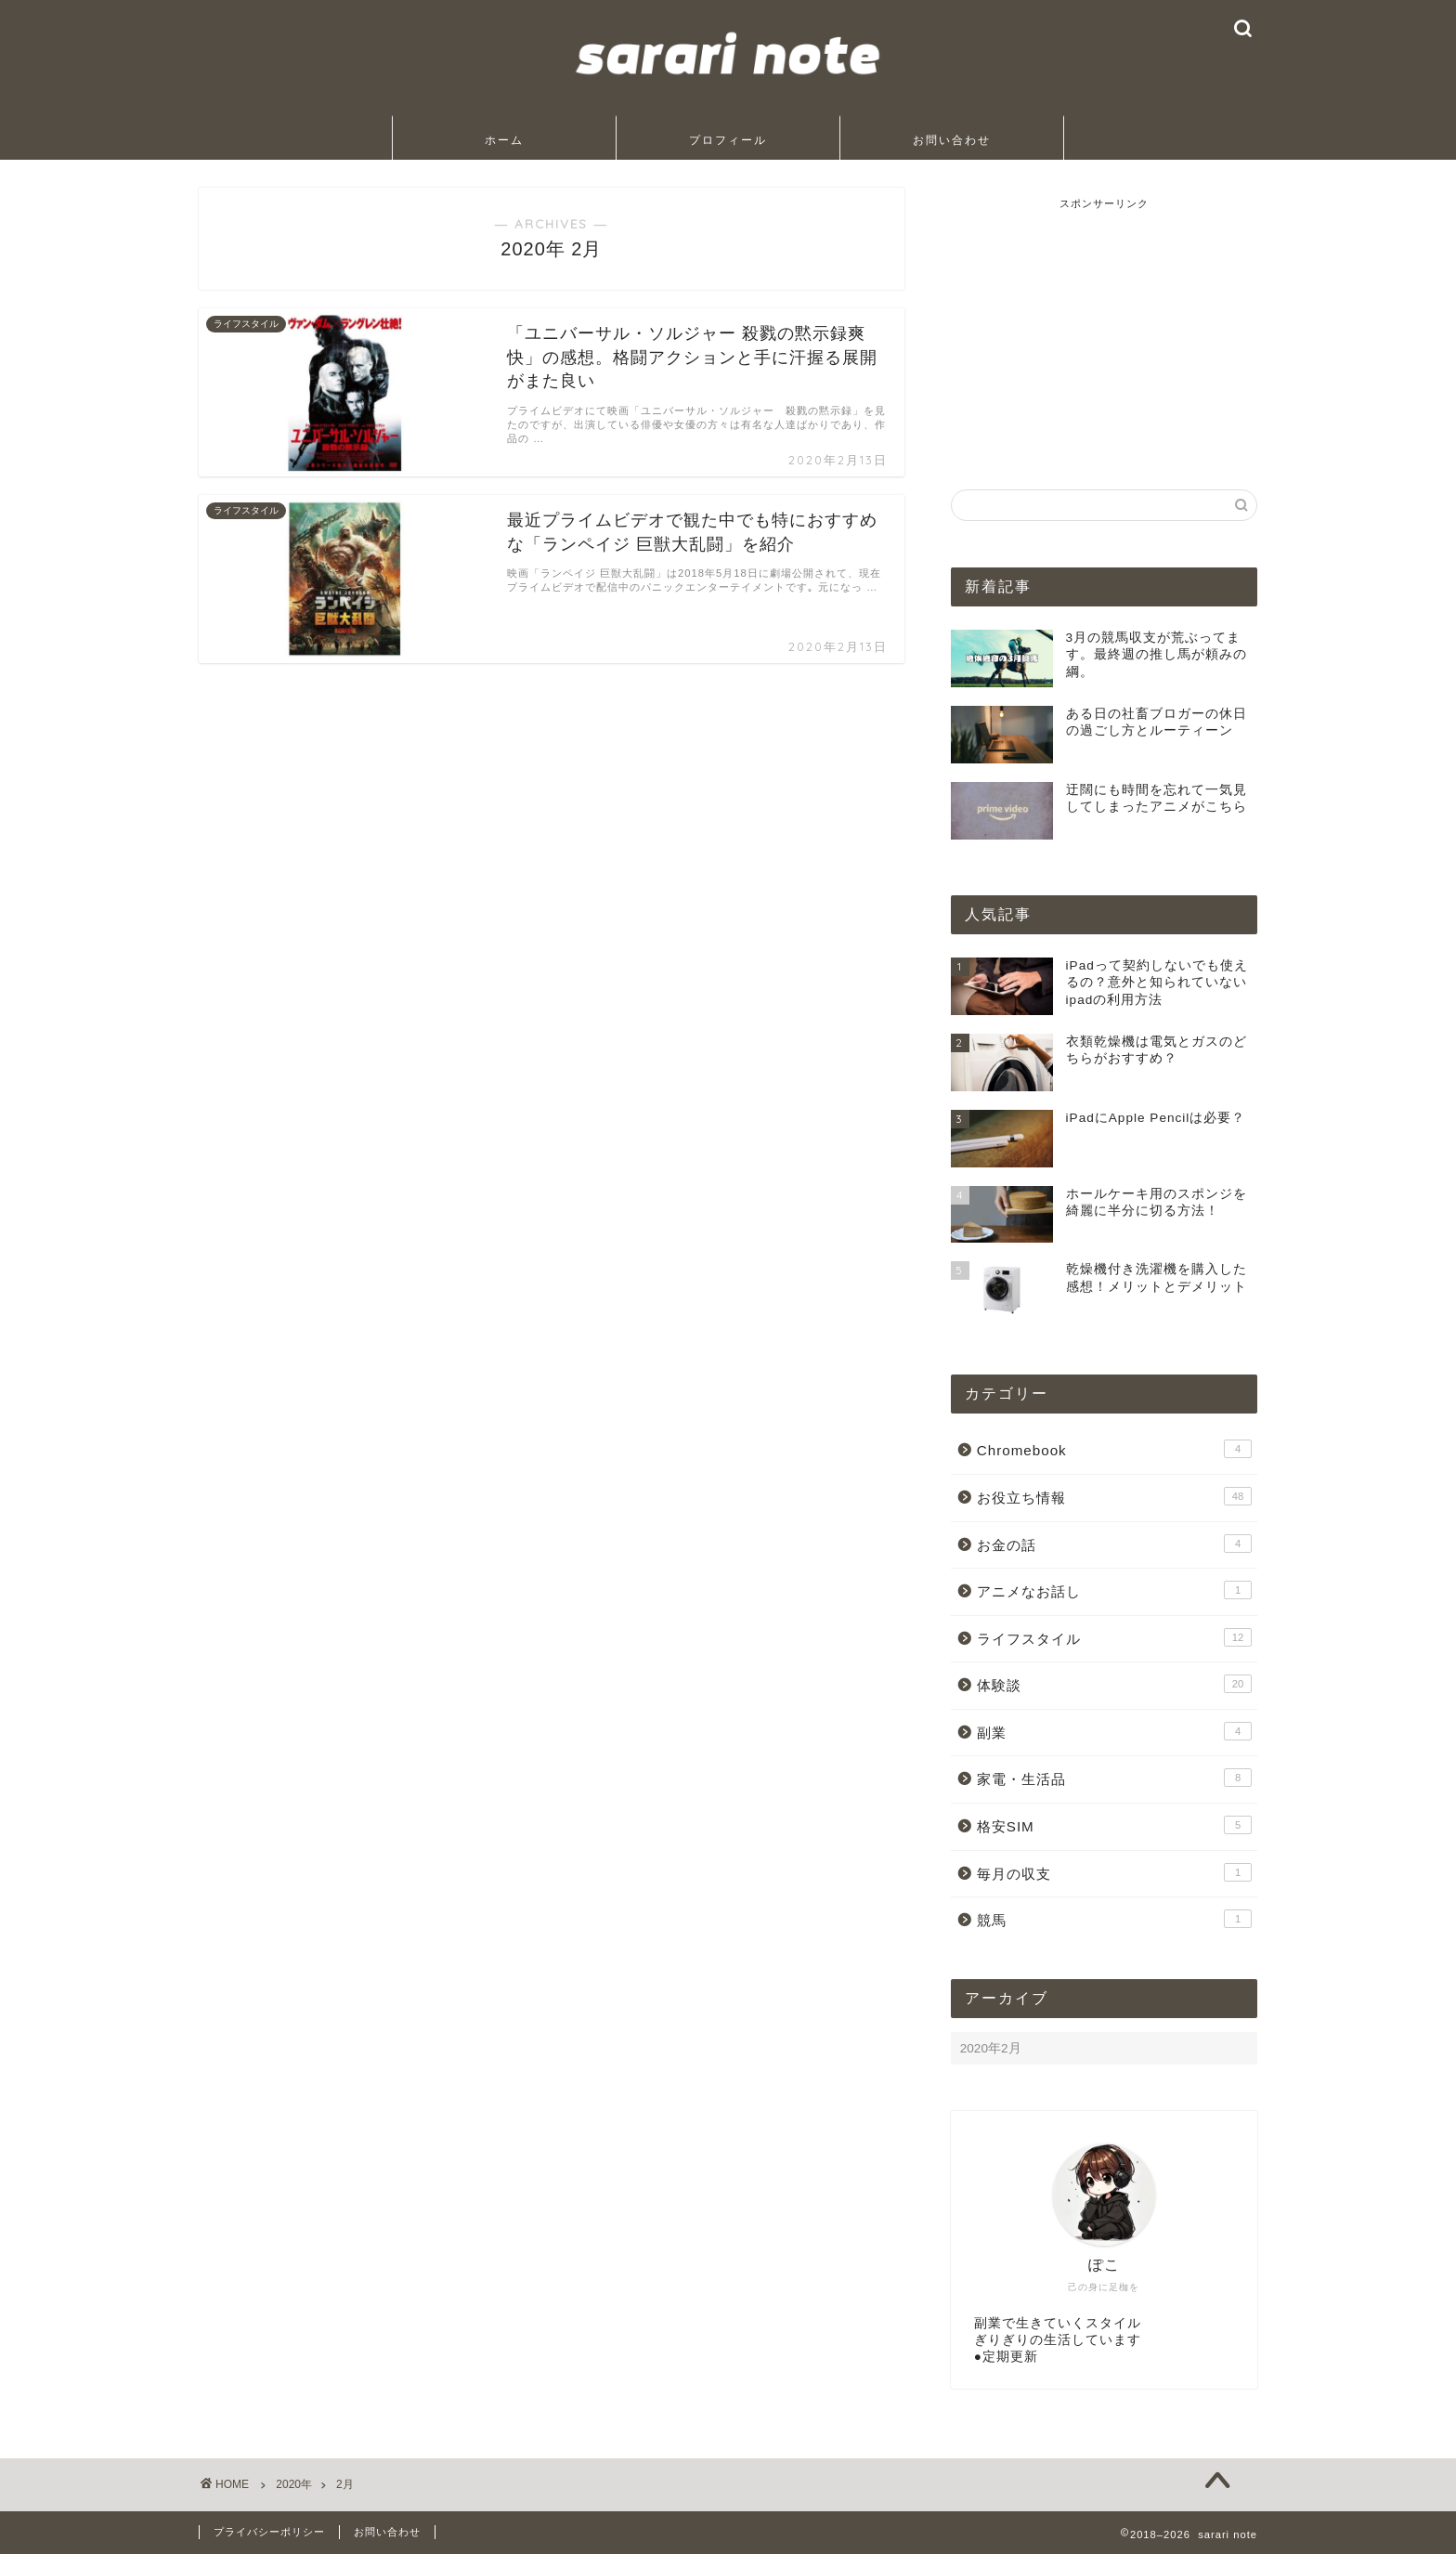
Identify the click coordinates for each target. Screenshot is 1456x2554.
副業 (1114, 1731)
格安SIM (1114, 1825)
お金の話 (1114, 1543)
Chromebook (1114, 1449)
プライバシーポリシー (269, 2531)
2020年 (294, 2484)
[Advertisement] (1104, 327)
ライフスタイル (1114, 1637)
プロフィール (728, 140)
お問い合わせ (952, 140)
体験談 (1114, 1683)
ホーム (504, 140)
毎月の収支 (1114, 1872)
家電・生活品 (1114, 1777)
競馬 (1114, 1918)
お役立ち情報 (1114, 1496)
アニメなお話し (1114, 1590)
